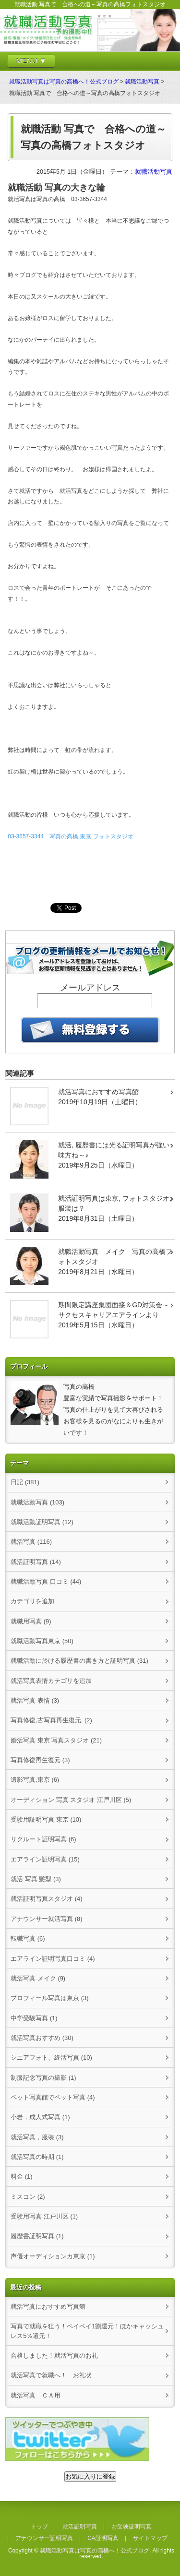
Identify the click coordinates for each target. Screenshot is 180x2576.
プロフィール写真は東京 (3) (49, 1998)
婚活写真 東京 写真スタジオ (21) (56, 1740)
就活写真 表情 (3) (35, 1700)
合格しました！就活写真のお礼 (54, 2355)
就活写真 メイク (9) (38, 1978)
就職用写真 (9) (31, 1621)
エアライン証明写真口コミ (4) (53, 1958)
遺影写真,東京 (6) (35, 1779)
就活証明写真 (79, 2526)
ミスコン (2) (28, 2196)
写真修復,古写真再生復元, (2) (51, 1720)
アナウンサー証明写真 (44, 2538)
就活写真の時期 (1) (37, 2156)
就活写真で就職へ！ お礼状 (51, 2375)
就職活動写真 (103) (37, 1502)
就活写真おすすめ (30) (42, 2037)
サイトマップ (150, 2538)
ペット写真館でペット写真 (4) (53, 2097)
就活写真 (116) (31, 1541)
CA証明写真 (102, 2538)
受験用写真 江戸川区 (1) (44, 2216)
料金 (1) (21, 2176)
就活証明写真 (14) (36, 1561)
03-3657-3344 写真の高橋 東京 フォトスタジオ (70, 836)
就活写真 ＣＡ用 (35, 2395)
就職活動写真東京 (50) (42, 1641)
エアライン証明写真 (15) (45, 1859)
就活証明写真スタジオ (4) (46, 1898)
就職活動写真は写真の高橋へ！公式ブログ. (95, 2550)
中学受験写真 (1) (34, 2018)
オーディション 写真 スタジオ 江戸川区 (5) (71, 1799)
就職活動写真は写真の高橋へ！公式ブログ (64, 81)
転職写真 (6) (28, 1938)
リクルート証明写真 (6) (43, 1839)
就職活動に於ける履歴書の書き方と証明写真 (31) (79, 1660)
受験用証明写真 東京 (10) (46, 1819)
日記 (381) (25, 1482)
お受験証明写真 (131, 2526)
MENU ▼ (31, 61)
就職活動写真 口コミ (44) (46, 1581)
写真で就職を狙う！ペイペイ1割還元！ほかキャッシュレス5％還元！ (87, 2331)
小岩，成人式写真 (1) (40, 2117)
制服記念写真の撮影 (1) (43, 2077)
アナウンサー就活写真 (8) (46, 1918)
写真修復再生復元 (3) (40, 1760)
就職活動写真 (142, 81)
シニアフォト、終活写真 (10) (51, 2057)
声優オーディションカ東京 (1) (53, 2256)
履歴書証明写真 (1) (37, 2236)
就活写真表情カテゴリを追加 (51, 1680)
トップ (39, 2526)
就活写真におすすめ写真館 (48, 2306)
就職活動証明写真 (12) (42, 1522)
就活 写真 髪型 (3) (36, 1879)
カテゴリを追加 (32, 1601)
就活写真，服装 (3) (37, 2137)
